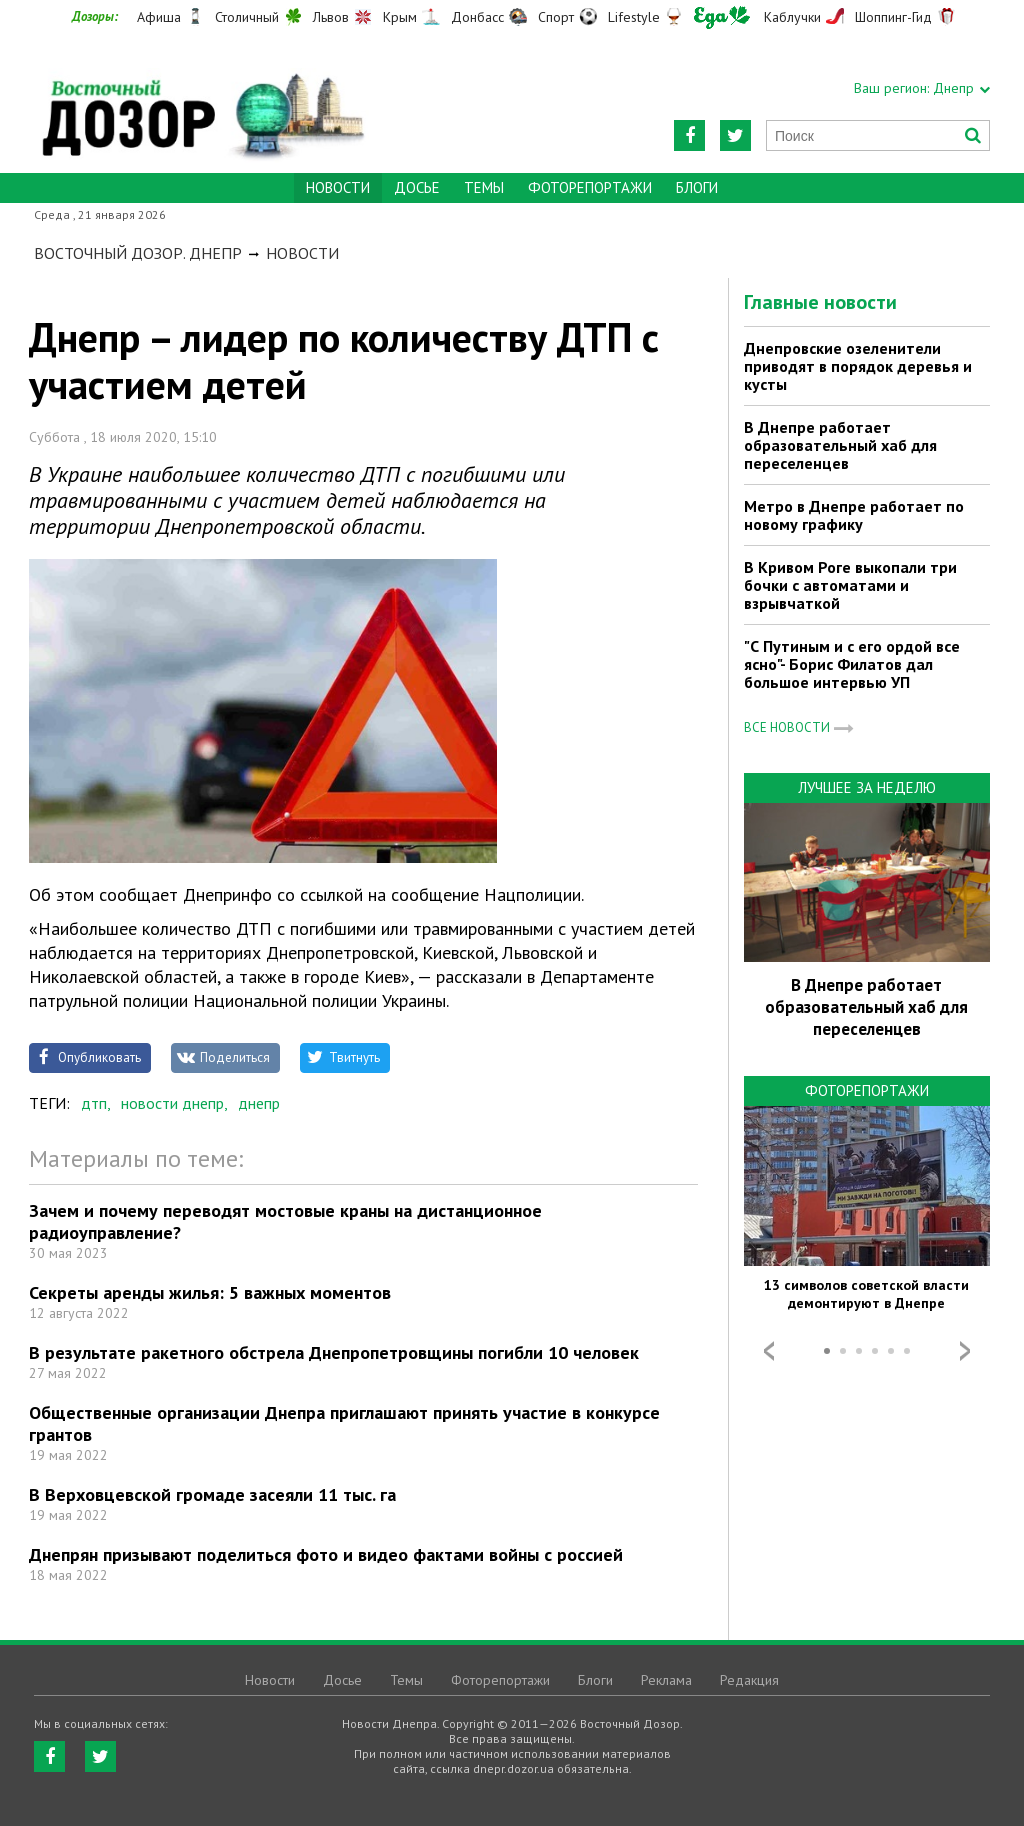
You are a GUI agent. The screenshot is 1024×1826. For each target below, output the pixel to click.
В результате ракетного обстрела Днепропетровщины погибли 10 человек (334, 1352)
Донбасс (477, 17)
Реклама (666, 1680)
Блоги (697, 187)
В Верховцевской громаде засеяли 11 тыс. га (212, 1494)
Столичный (247, 17)
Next (965, 1351)
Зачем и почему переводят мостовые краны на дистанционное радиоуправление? (285, 1221)
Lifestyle (634, 17)
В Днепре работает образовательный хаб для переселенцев (840, 445)
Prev (769, 1351)
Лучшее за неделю (867, 787)
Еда (722, 17)
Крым (400, 17)
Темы (484, 187)
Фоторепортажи (590, 187)
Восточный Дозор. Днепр (138, 253)
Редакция (749, 1680)
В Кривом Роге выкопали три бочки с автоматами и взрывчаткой (850, 585)
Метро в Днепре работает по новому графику (854, 515)
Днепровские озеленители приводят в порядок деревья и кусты (858, 366)
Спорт (556, 17)
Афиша (159, 17)
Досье (417, 187)
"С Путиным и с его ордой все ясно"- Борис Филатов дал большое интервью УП (852, 664)
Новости (302, 253)
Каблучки (792, 17)
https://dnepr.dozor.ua (201, 101)
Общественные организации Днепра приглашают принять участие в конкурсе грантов (344, 1423)
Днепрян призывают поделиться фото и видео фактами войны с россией (326, 1554)
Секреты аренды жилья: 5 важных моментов (210, 1292)
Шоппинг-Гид (893, 17)
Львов (331, 17)
